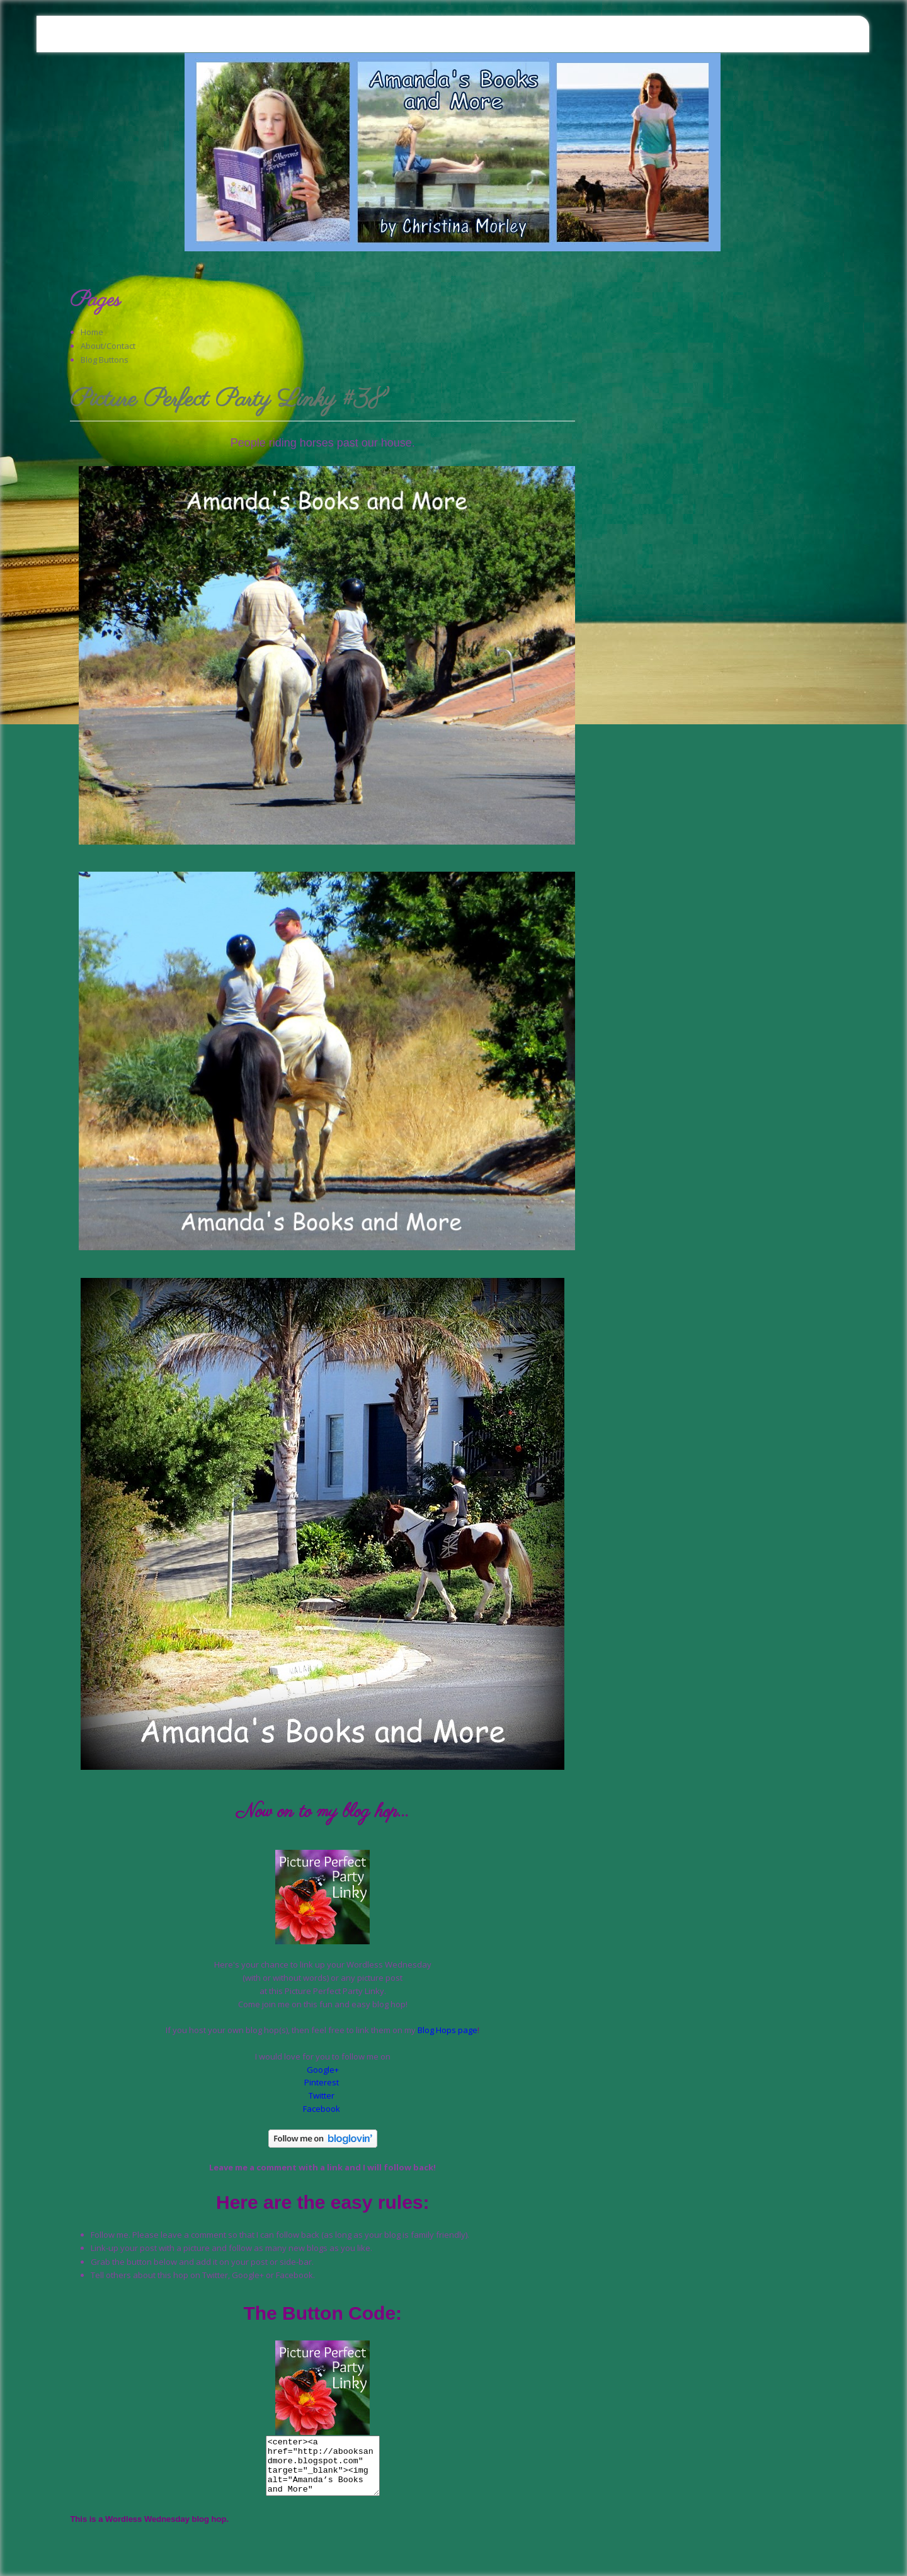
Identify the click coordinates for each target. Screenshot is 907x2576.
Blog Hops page (447, 2030)
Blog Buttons (104, 359)
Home (92, 332)
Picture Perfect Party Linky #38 (228, 400)
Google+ (323, 2069)
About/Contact (108, 345)
